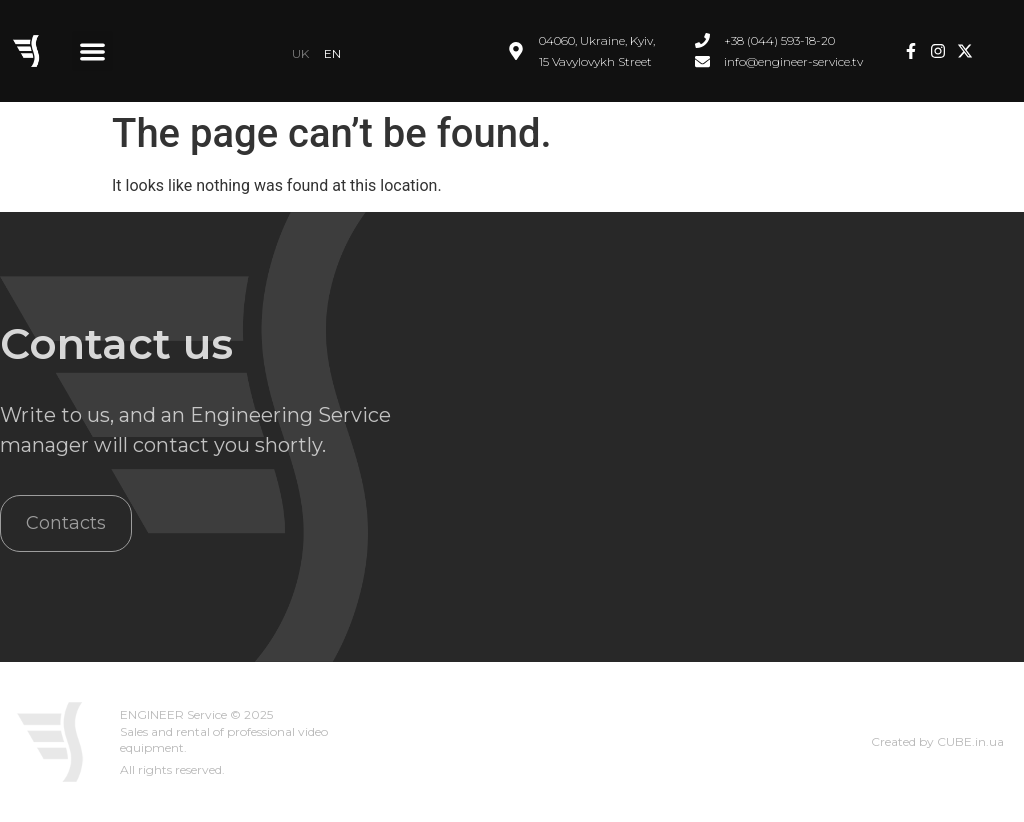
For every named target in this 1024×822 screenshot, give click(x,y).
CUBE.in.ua (970, 741)
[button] (92, 51)
